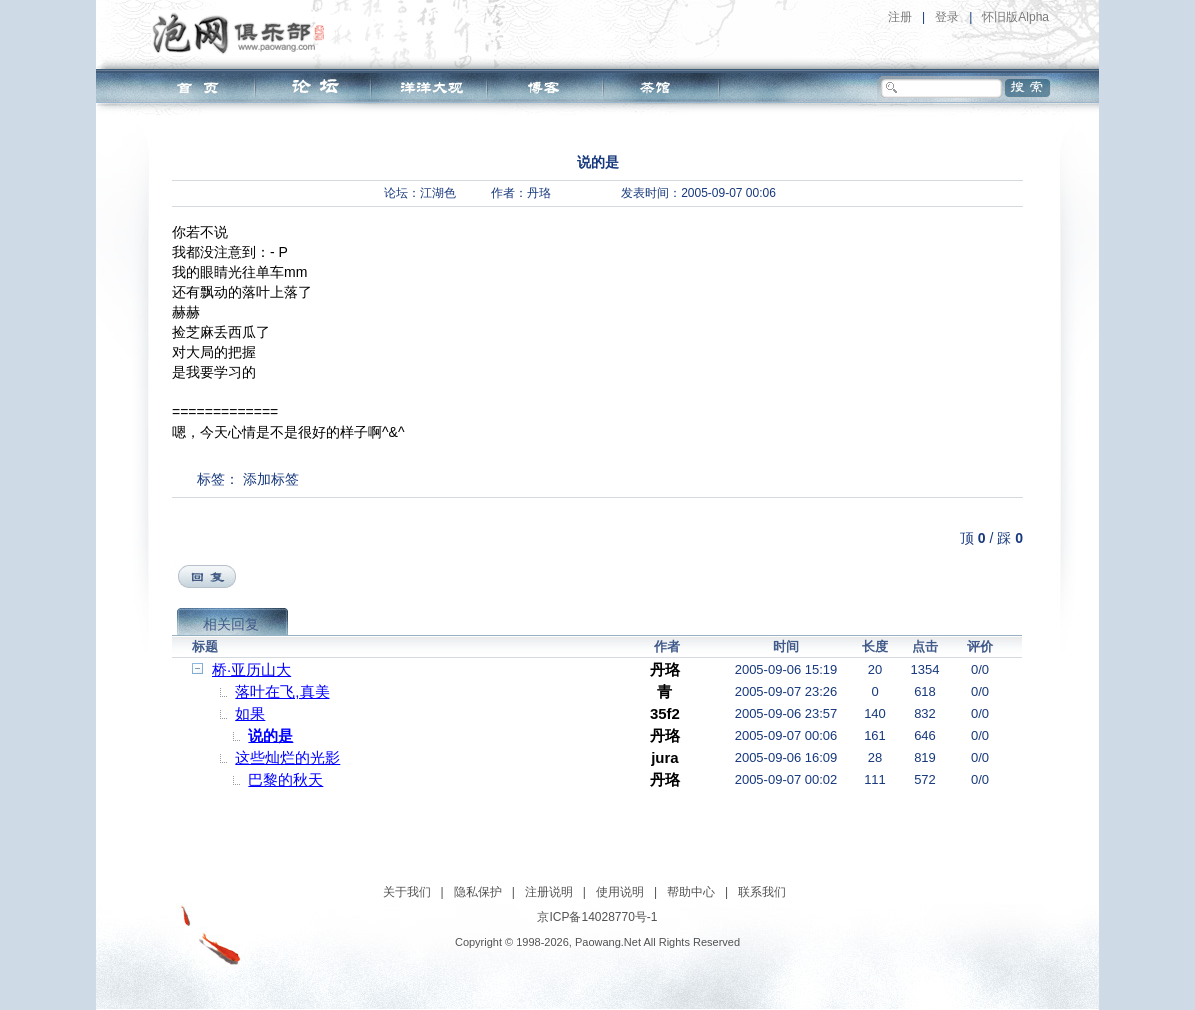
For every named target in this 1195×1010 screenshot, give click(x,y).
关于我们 (407, 892)
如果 (250, 713)
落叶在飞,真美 (282, 691)
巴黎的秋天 (285, 779)
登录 (947, 17)
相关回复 (231, 624)
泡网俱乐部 (243, 33)
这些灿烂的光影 (287, 757)
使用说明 (620, 892)
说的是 (270, 735)
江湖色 (438, 193)
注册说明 (549, 892)
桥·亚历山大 (251, 669)
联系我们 (762, 892)
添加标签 (271, 479)
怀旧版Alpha (1015, 17)
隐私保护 (478, 892)
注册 (900, 17)
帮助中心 (691, 892)
